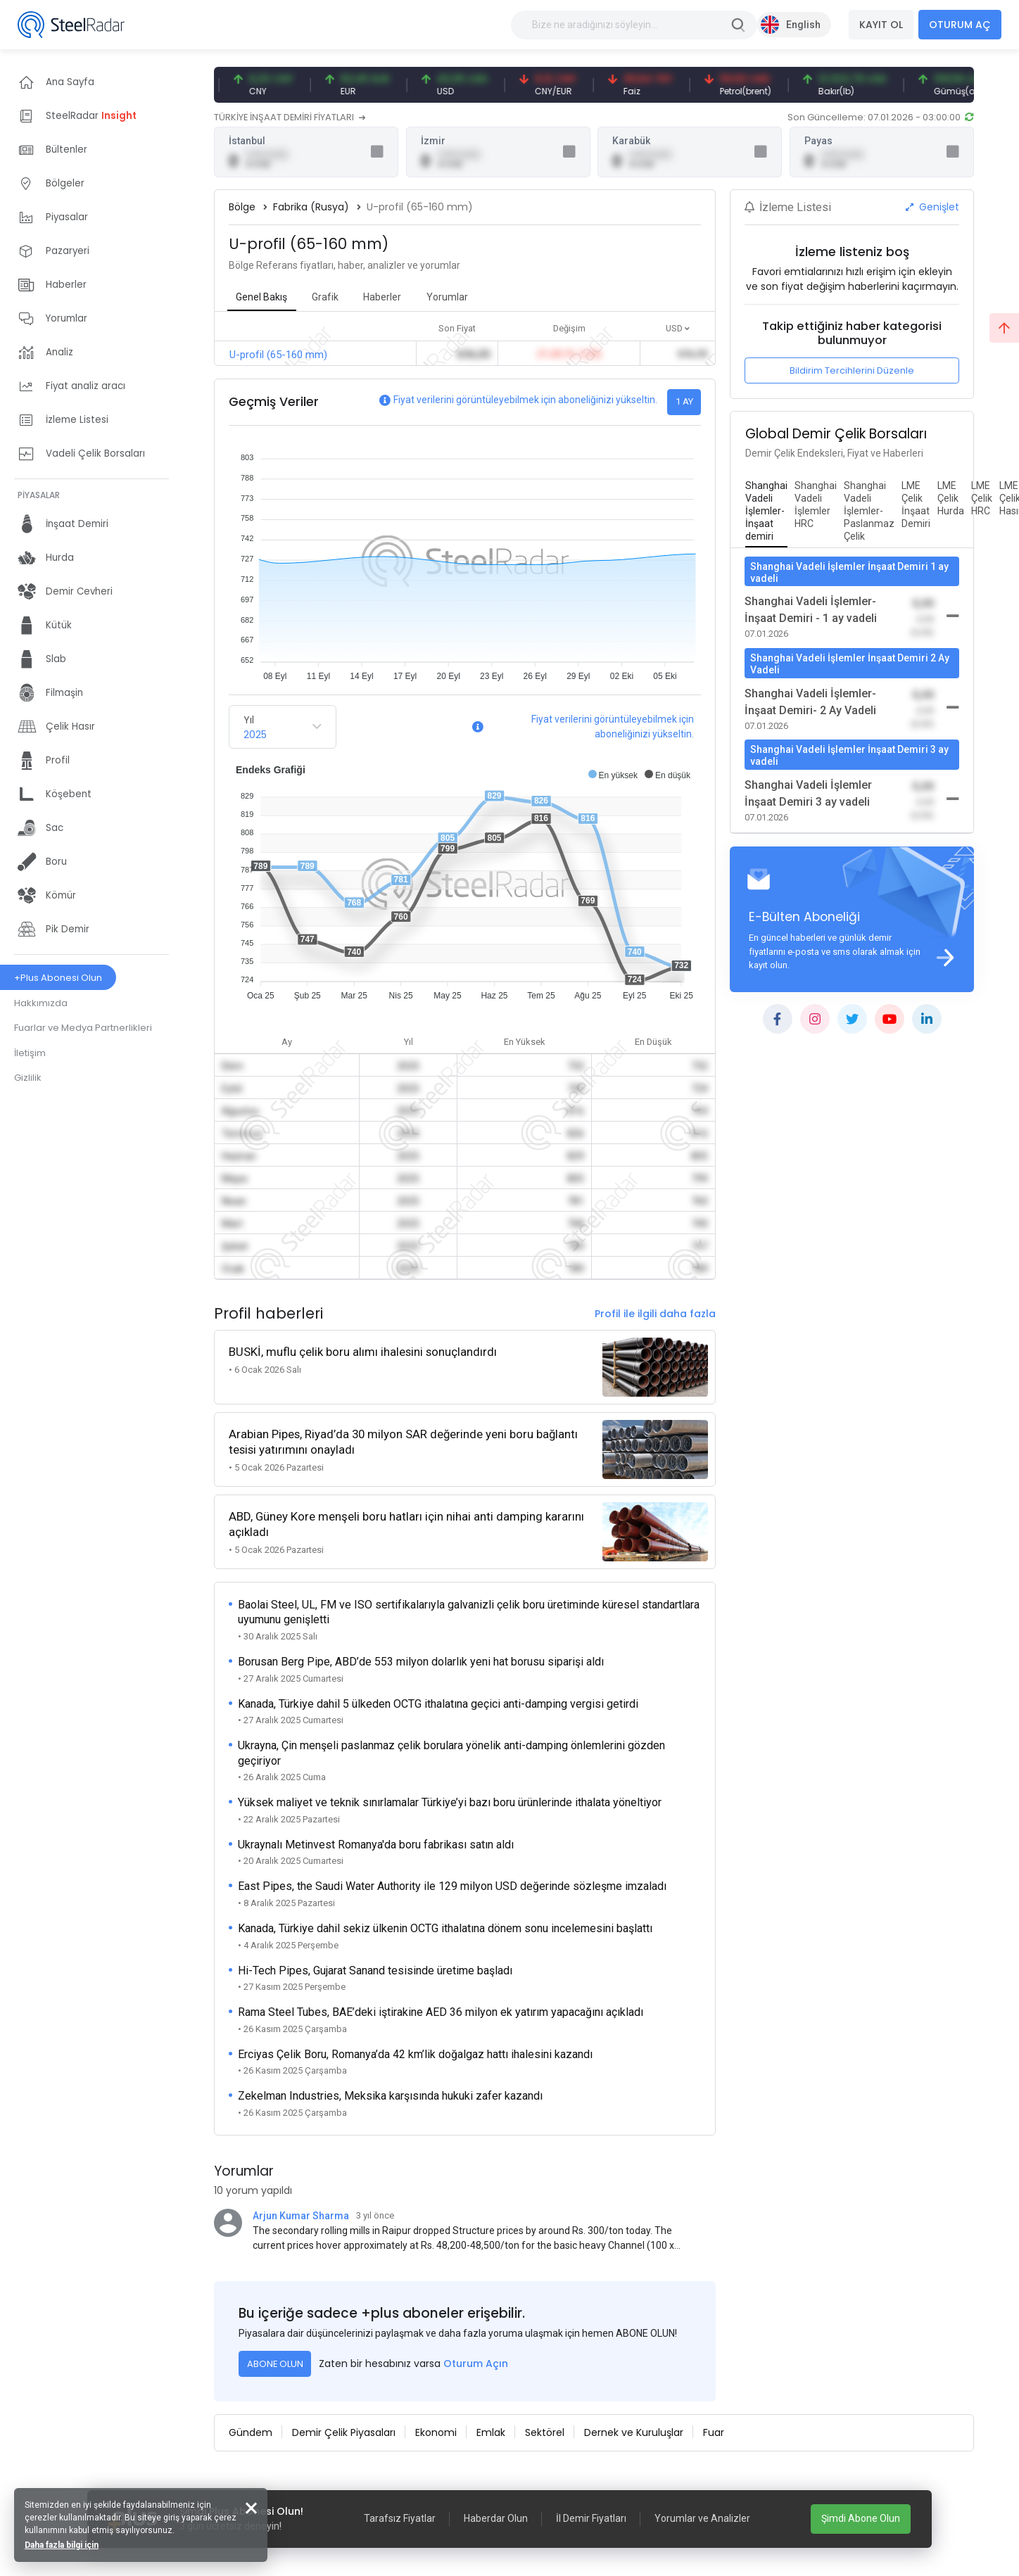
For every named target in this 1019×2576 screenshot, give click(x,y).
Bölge (242, 207)
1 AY (684, 401)
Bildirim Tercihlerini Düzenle (852, 370)
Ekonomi (436, 2432)
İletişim (30, 1053)
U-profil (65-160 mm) (278, 354)
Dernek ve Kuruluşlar (633, 2432)
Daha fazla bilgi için (62, 2545)
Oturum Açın (475, 2363)
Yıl (248, 720)
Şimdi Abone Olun (860, 2518)
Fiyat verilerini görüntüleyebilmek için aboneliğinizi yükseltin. (525, 399)
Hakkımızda (41, 1003)
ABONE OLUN (275, 2364)
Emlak (490, 2432)
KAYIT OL (881, 25)
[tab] (766, 511)
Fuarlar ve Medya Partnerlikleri (83, 1027)
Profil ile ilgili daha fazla (655, 1314)
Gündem (250, 2432)
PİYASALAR (39, 495)
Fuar (713, 2432)
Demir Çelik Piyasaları (343, 2432)
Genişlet (932, 207)
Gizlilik (28, 1077)
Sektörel (544, 2432)
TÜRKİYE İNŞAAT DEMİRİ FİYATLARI (289, 117)
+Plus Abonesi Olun (58, 977)
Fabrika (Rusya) (311, 207)
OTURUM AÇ (960, 25)
